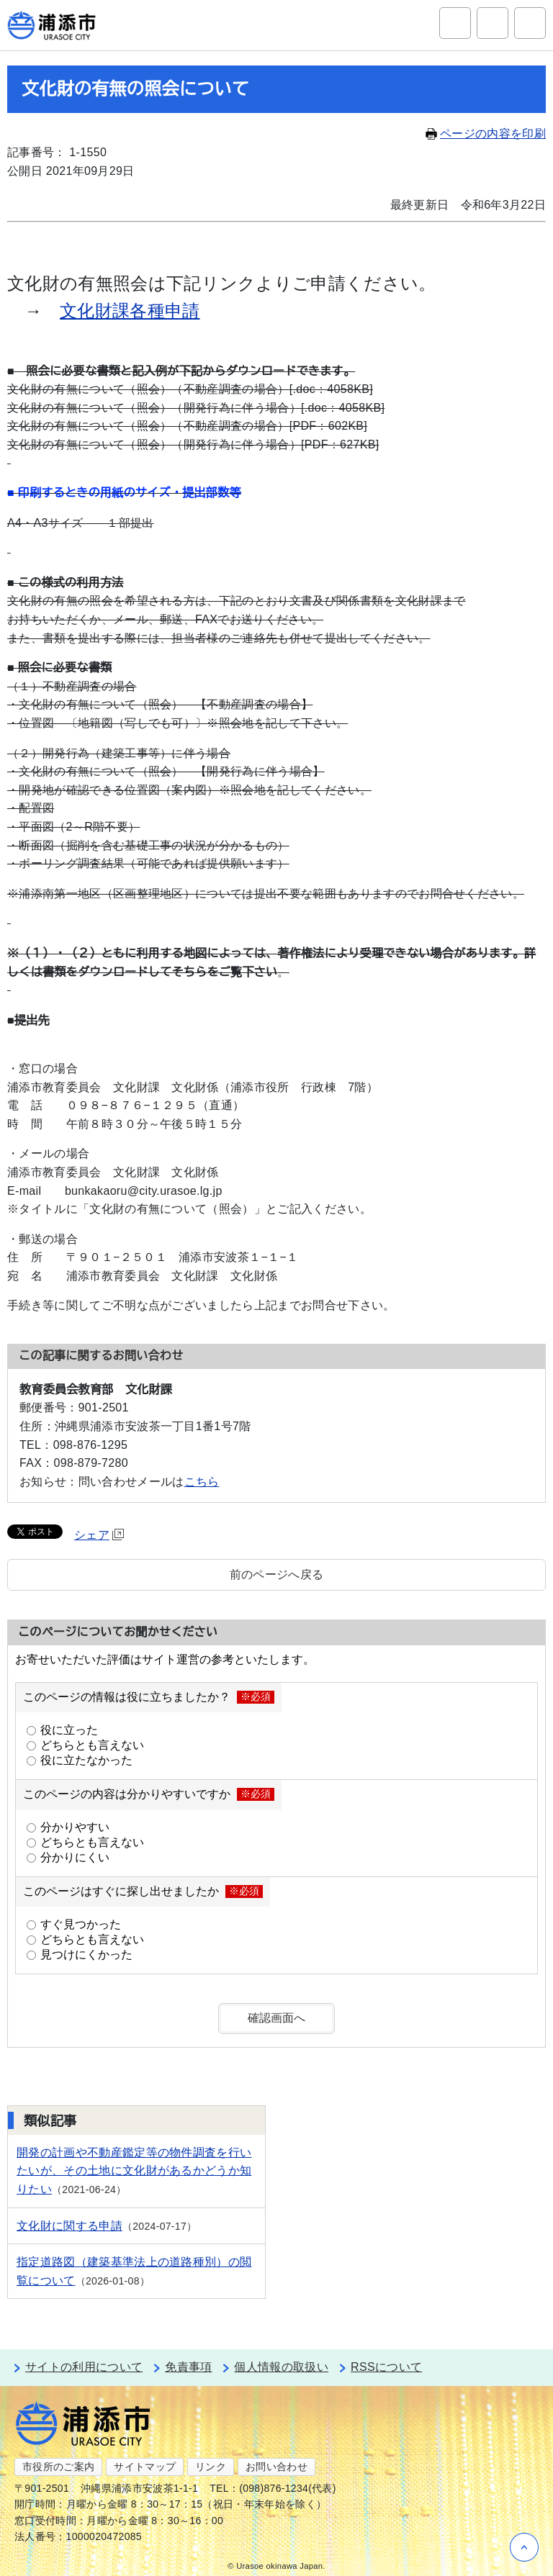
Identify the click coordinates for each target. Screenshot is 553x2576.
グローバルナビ (530, 23)
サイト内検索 (455, 23)
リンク (210, 2466)
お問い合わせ (276, 2466)
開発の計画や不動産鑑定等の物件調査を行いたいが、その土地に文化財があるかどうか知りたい (134, 2170)
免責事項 (188, 2367)
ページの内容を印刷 (486, 133)
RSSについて (386, 2367)
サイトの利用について (84, 2367)
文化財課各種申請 (130, 310)
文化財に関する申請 (69, 2226)
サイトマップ (145, 2466)
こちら (202, 1481)
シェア (99, 1535)
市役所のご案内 (58, 2466)
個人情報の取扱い (281, 2367)
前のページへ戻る (277, 1574)
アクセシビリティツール (492, 23)
